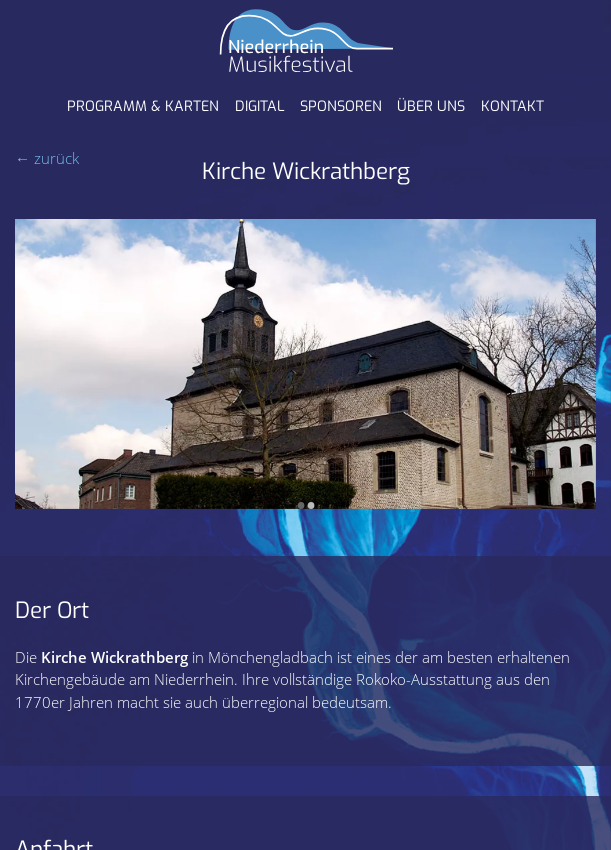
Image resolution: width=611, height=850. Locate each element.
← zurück (47, 158)
